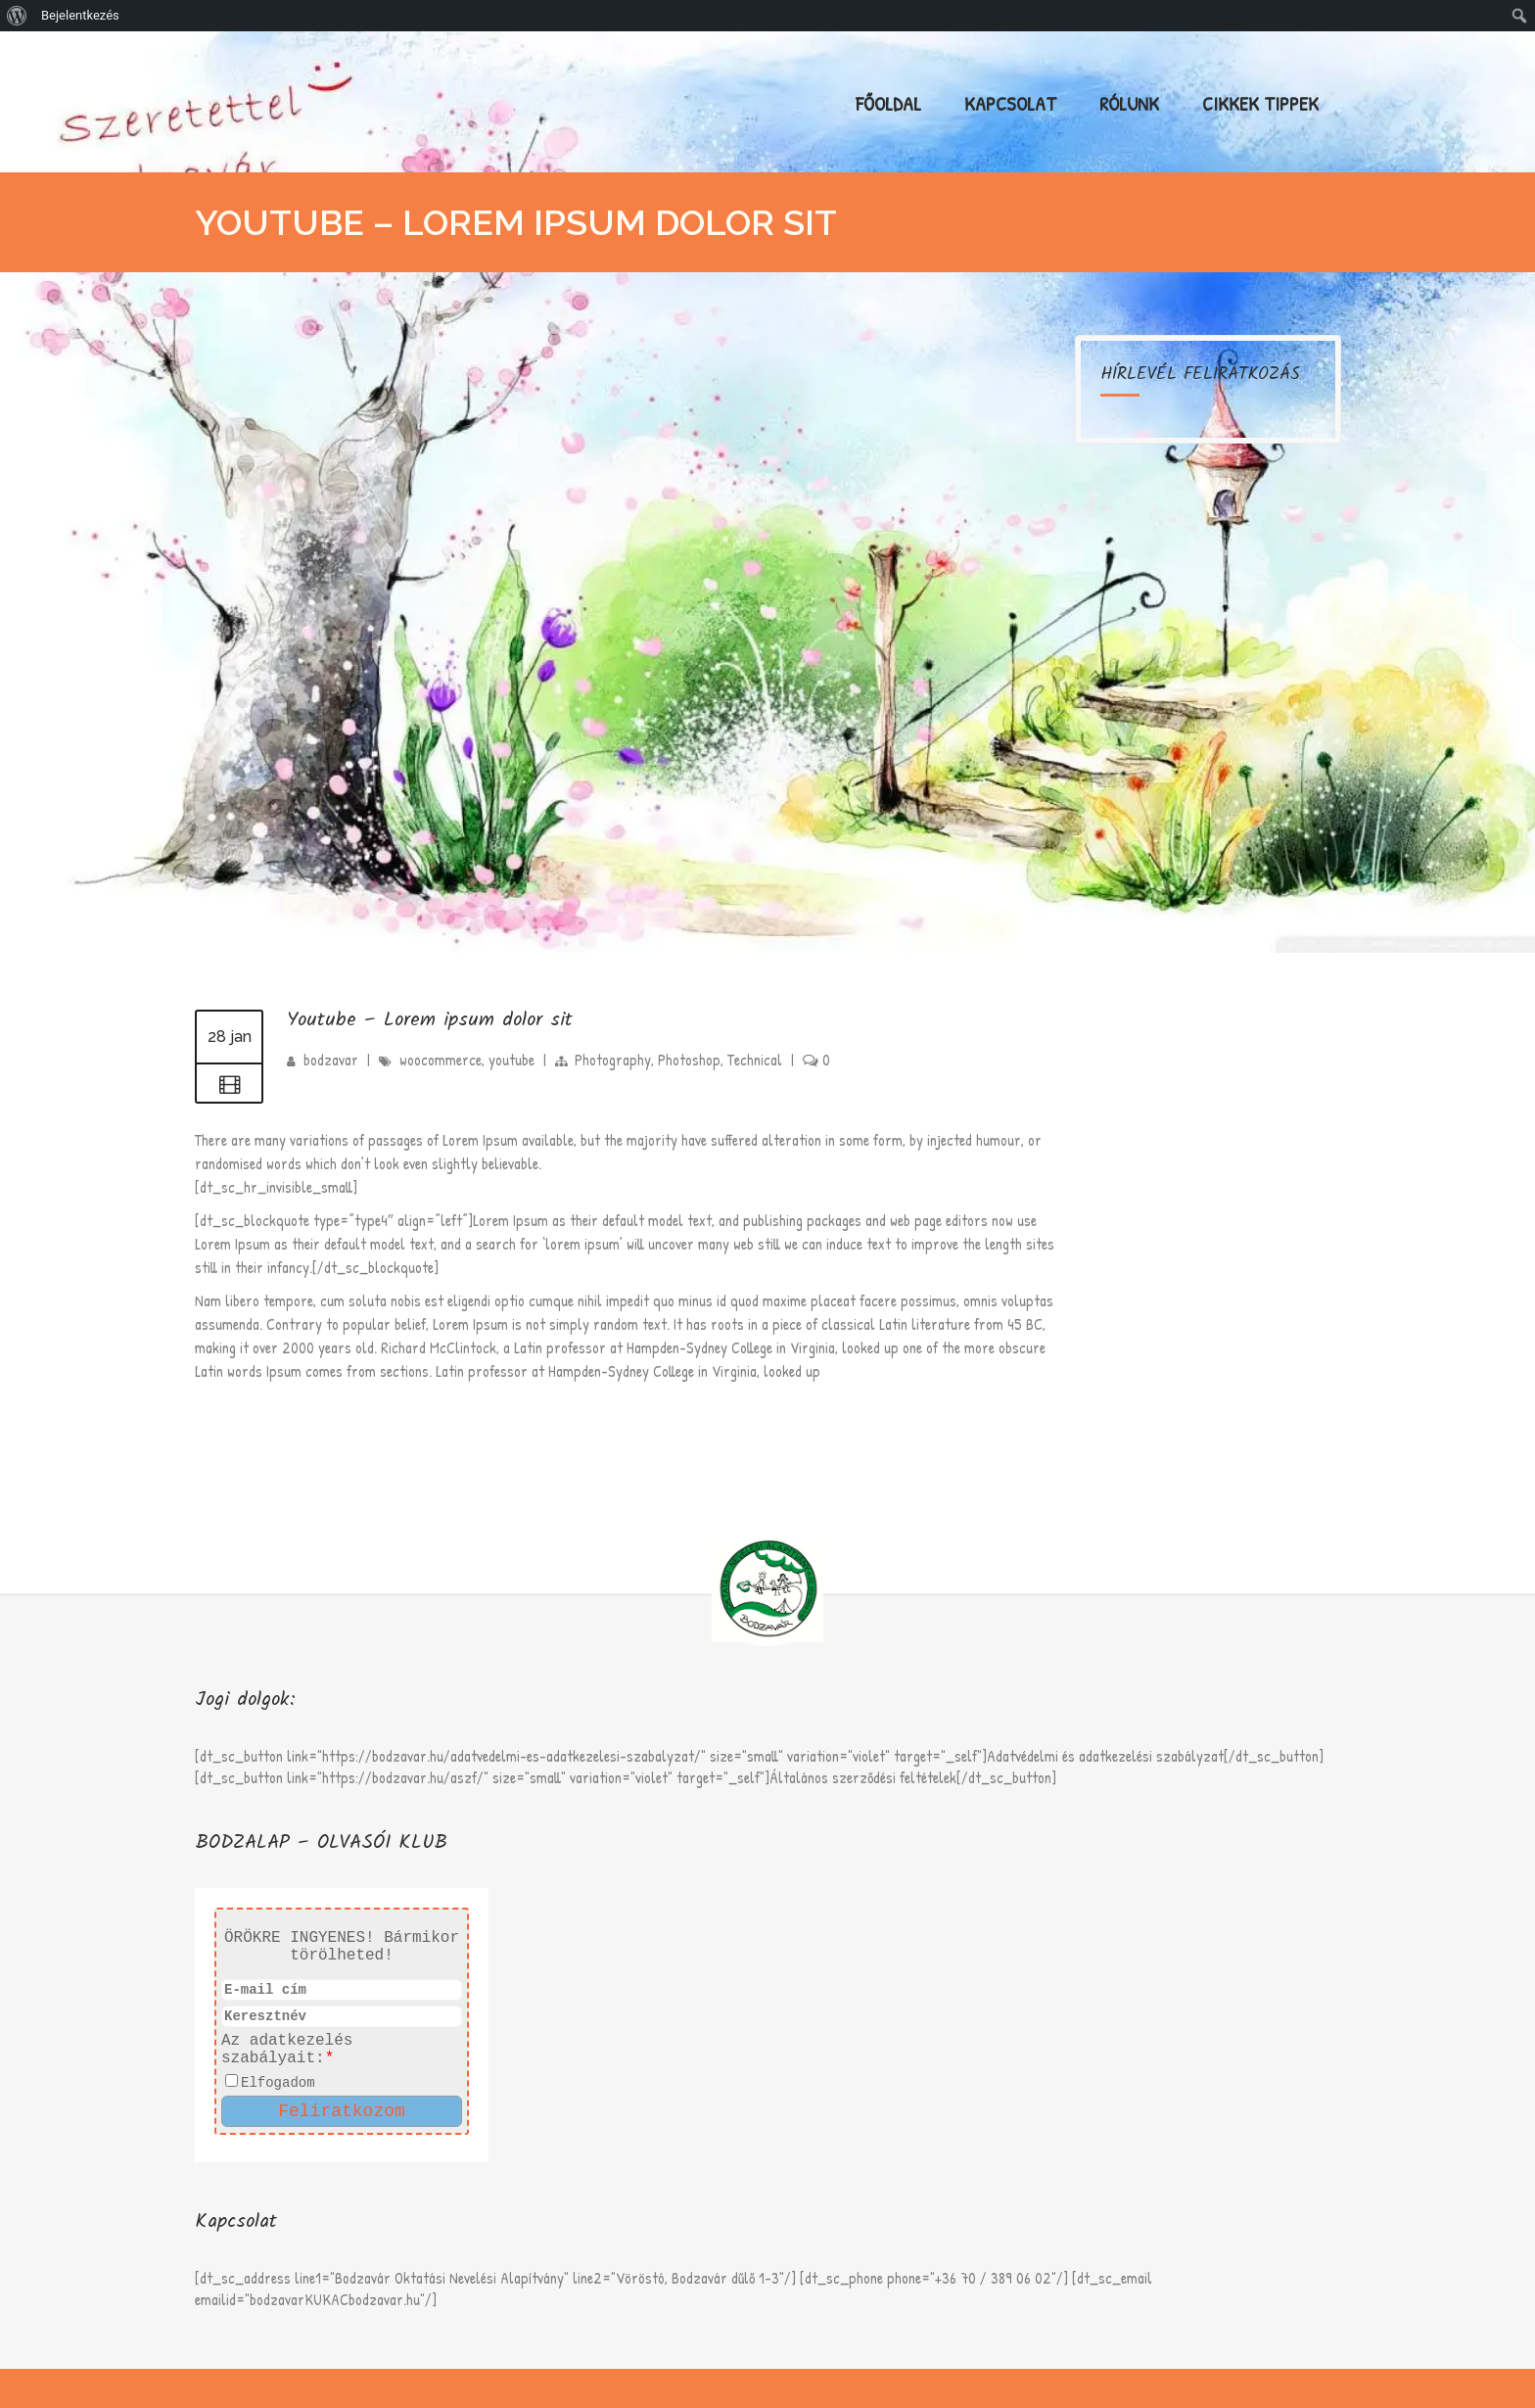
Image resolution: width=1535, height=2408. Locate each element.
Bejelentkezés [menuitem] (80, 15)
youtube (511, 1059)
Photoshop (689, 1059)
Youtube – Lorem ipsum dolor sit (430, 1020)
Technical (754, 1059)
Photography (613, 1059)
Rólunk (1129, 103)
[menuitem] (17, 15)
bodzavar (330, 1059)
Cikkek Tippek (1260, 103)
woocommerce (440, 1059)
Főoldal (888, 103)
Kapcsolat (1010, 103)
